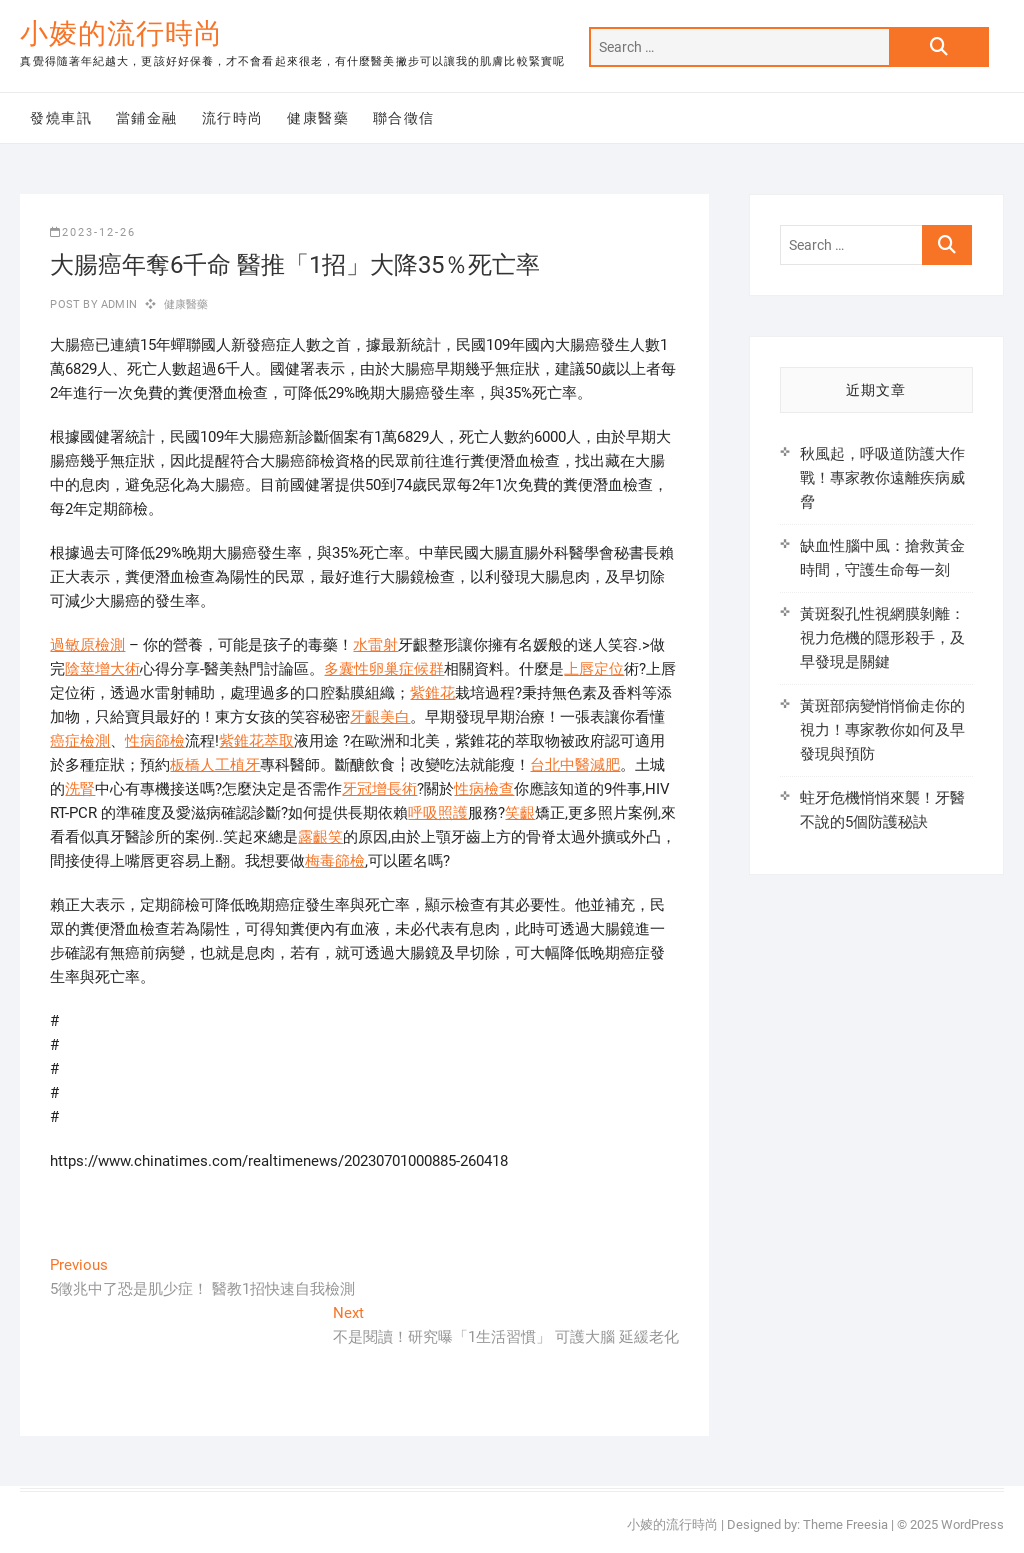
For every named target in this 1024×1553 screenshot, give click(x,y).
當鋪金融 (147, 118)
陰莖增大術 (102, 669)
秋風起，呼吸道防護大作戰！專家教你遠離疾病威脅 (882, 478)
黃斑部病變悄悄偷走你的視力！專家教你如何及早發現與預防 (882, 730)
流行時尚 (233, 118)
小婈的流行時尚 (121, 33)
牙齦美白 (380, 717)
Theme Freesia (845, 1524)
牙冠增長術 (379, 789)
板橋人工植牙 (215, 765)
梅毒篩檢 (335, 861)
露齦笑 (320, 837)
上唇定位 (594, 669)
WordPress (972, 1524)
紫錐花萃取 (256, 741)
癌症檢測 (80, 741)
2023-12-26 (93, 232)
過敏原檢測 (87, 645)
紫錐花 (432, 693)
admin (117, 304)
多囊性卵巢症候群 (384, 669)
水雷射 (375, 645)
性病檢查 (484, 789)
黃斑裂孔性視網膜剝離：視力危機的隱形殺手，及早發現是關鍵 (882, 638)
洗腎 (80, 789)
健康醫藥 (318, 118)
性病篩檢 (155, 741)
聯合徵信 (404, 118)
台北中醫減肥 (575, 765)
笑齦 (520, 813)
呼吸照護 (438, 813)
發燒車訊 (61, 118)
